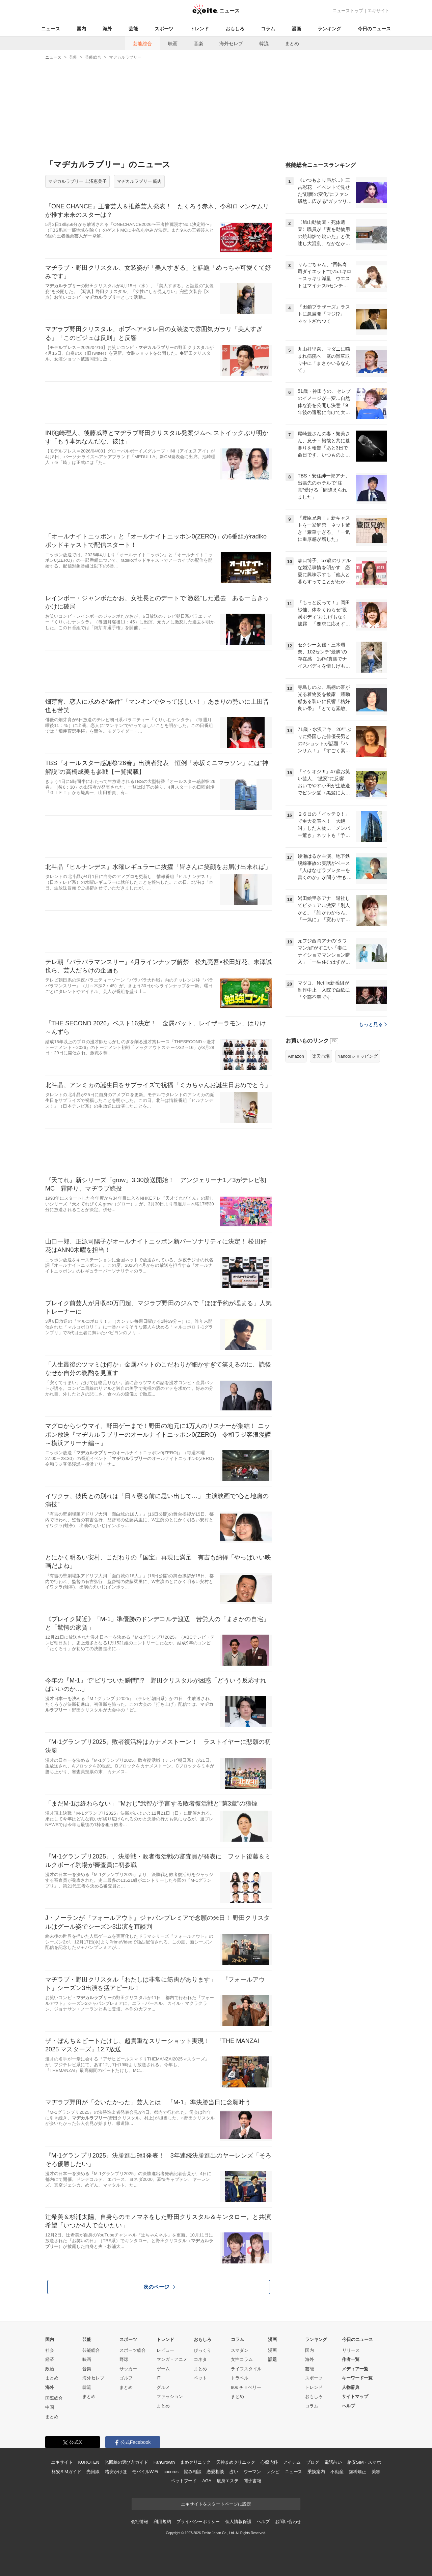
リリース (351, 2350)
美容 (376, 2471)
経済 (49, 2359)
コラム (268, 28)
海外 (107, 28)
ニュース (50, 28)
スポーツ (164, 28)
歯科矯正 (357, 2471)
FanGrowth (164, 2462)
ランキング (329, 28)
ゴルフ (126, 2377)
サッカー (128, 2368)
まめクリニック (195, 2462)
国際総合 (54, 2398)
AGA (206, 2480)
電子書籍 (252, 2480)
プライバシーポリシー (198, 2521)
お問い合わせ (288, 2521)
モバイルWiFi (145, 2471)
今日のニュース (374, 28)
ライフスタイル (246, 2368)
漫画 (296, 28)
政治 (49, 2368)
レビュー (165, 2350)
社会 (49, 2350)
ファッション (170, 2396)
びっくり (202, 2350)
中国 (49, 2407)
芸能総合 (142, 43)
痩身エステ (227, 2480)
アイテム (291, 2462)
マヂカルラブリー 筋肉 (139, 181)
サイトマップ (355, 2396)
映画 (173, 43)
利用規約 (162, 2521)
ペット (200, 2377)
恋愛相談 (215, 2471)
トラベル (239, 2377)
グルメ (163, 2387)
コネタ (200, 2359)
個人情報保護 (238, 2521)
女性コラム (242, 2359)
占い (234, 2471)
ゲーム (163, 2368)
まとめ (292, 43)
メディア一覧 (355, 2368)
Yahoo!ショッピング (358, 1056)
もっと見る (373, 1024)
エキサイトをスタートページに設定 (216, 2504)
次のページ (159, 2287)
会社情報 (139, 2521)
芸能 (133, 28)
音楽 (198, 43)
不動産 (337, 2471)
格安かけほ (116, 2471)
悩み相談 (192, 2471)
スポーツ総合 (132, 2350)
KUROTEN (88, 2462)
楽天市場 (321, 1056)
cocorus (171, 2471)
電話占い (333, 2462)
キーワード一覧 (357, 2377)
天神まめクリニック (235, 2462)
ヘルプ (348, 2405)
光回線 (93, 2471)
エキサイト (378, 10)
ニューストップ (347, 10)
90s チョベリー (246, 2387)
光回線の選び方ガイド (126, 2462)
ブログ (312, 2462)
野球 (123, 2359)
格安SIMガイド (66, 2471)
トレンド (199, 28)
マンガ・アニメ (172, 2359)
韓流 (264, 43)
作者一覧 (350, 2359)
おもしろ (234, 28)
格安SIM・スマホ (364, 2462)
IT (159, 2377)
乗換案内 (316, 2471)
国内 (81, 28)
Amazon (296, 1056)
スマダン (239, 2350)
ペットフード (184, 2480)
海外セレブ (231, 43)
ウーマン (252, 2471)
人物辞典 (350, 2387)
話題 (272, 2359)
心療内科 (269, 2462)
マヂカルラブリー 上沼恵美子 (77, 181)
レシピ (272, 2471)
